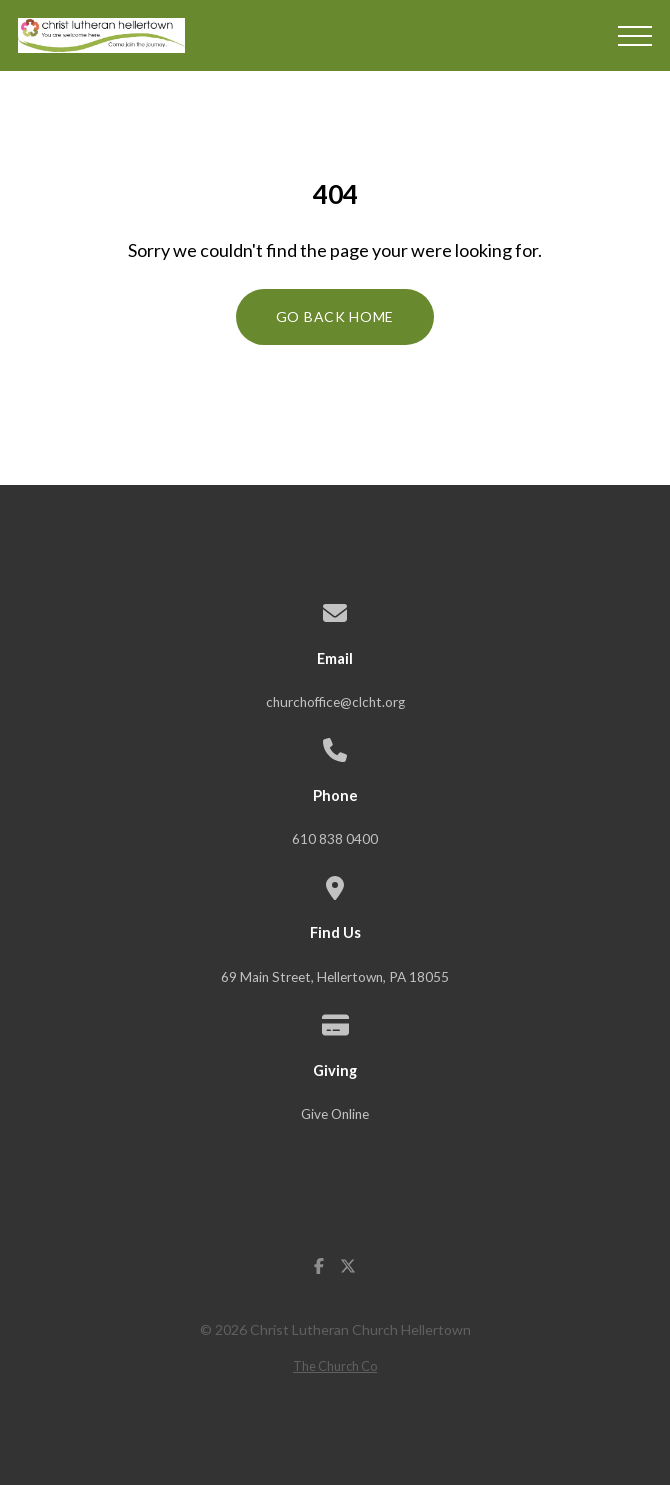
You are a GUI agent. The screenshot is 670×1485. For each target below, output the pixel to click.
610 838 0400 (335, 839)
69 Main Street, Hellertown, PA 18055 (335, 977)
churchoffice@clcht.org (335, 702)
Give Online (335, 1114)
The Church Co (335, 1366)
